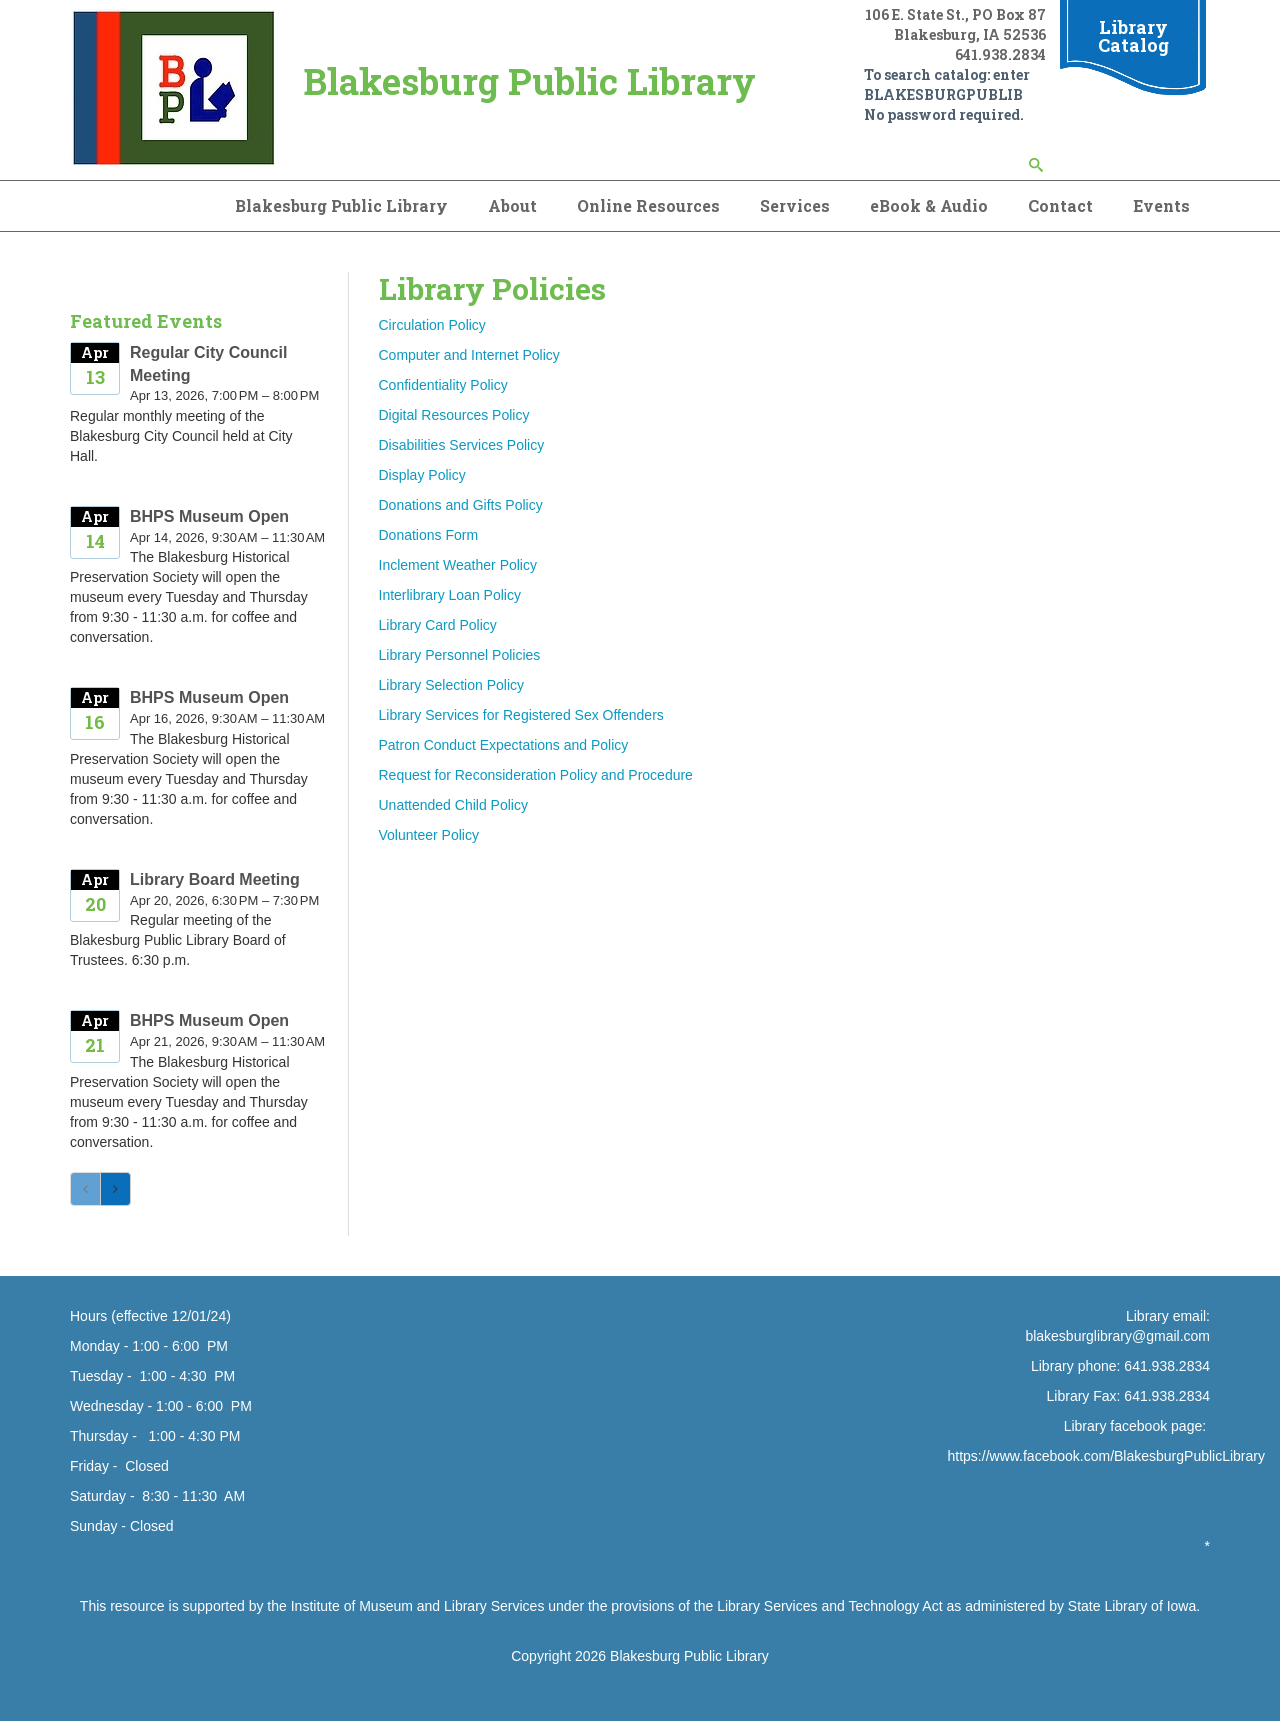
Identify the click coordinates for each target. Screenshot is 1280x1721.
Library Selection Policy (452, 685)
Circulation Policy (432, 325)
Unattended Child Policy (453, 805)
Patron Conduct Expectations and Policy (504, 745)
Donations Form (429, 535)
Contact (1060, 205)
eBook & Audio (929, 205)
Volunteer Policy (429, 835)
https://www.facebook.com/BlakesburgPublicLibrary (1106, 1456)
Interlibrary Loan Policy (450, 595)
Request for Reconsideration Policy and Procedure (536, 775)
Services (795, 205)
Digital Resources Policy (454, 415)
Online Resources (648, 205)
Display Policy (422, 475)
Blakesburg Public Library (341, 205)
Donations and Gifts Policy (461, 505)
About (512, 205)
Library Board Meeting (215, 879)
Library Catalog (1133, 36)
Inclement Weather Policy (458, 565)
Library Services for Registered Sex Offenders (521, 715)
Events (1161, 205)
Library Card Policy (438, 625)
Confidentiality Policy (443, 385)
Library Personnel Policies (460, 655)
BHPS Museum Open (209, 516)
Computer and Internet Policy (469, 355)
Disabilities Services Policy (462, 445)
